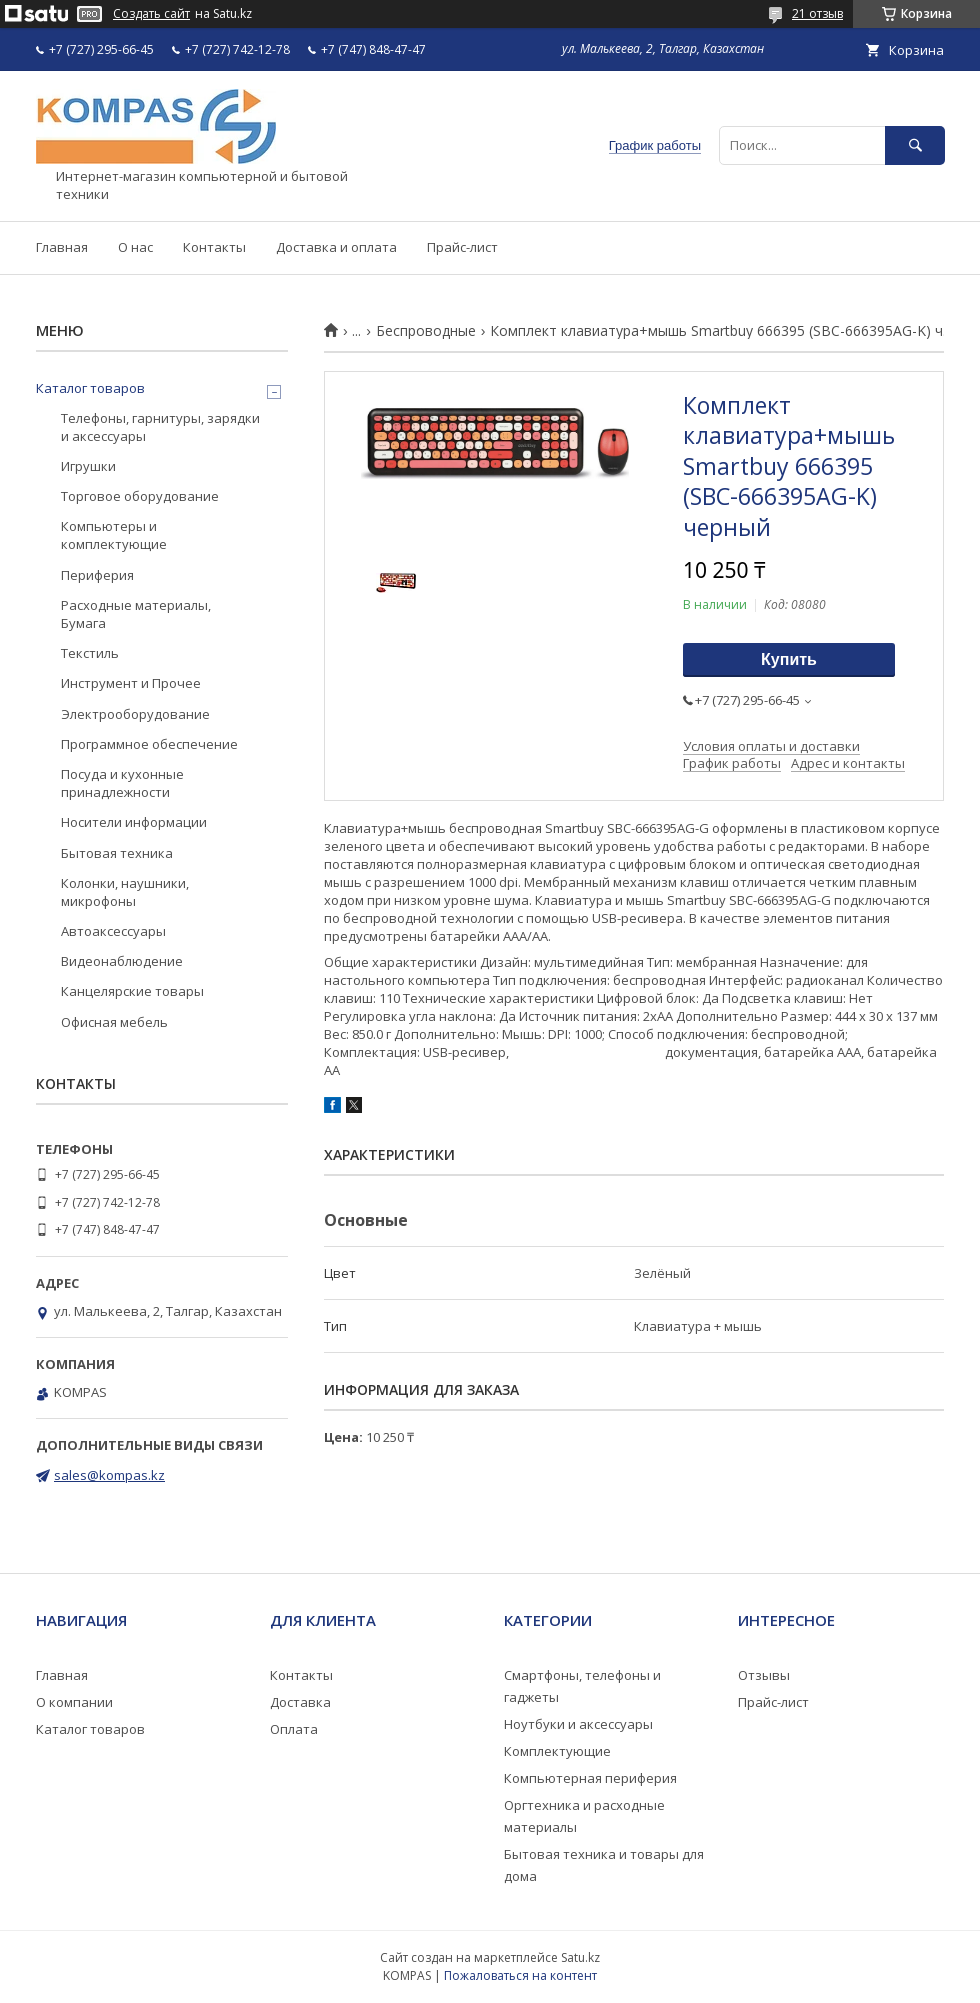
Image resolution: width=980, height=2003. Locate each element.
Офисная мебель (114, 1022)
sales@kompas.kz (109, 1475)
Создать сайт (151, 14)
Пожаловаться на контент (520, 1975)
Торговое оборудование (140, 496)
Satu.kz (580, 1957)
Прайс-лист (462, 247)
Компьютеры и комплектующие (114, 535)
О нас (135, 247)
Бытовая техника (117, 853)
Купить (789, 659)
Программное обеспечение (149, 744)
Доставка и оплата (336, 247)
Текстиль (90, 653)
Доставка (300, 1702)
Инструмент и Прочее (131, 683)
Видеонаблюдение (122, 961)
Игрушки (88, 466)
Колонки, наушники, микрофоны (125, 892)
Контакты (214, 247)
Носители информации (134, 822)
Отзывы (764, 1675)
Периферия (97, 575)
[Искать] (915, 145)
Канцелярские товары (132, 991)
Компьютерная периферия (590, 1778)
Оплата (294, 1729)
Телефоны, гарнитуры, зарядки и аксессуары (160, 427)
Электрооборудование (135, 714)
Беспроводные (426, 331)
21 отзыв (817, 13)
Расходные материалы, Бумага (136, 614)
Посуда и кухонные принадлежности (122, 783)
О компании (74, 1702)
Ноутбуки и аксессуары (578, 1724)
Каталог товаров (90, 388)
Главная (62, 247)
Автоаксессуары (113, 931)
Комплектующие (557, 1751)
